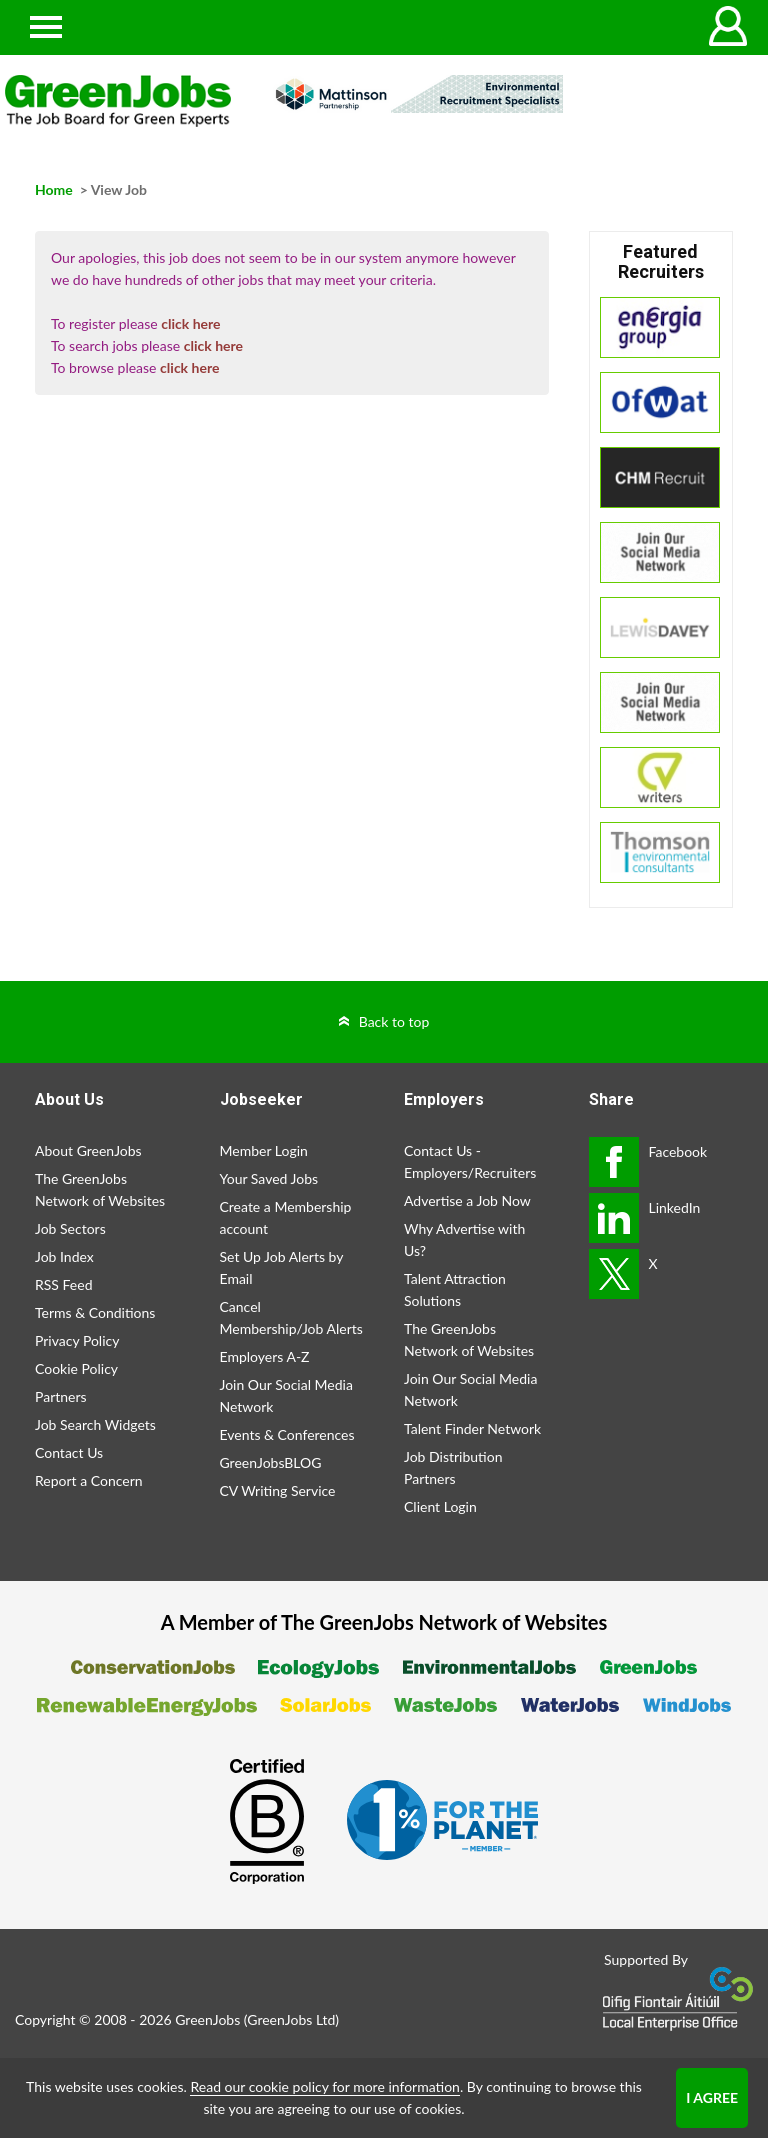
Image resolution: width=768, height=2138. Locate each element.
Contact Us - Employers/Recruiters (470, 1161)
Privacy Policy (77, 1340)
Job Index (64, 1256)
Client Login (440, 1506)
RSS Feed (63, 1284)
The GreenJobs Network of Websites (100, 1189)
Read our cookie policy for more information (324, 2086)
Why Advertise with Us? (464, 1239)
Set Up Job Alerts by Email (282, 1267)
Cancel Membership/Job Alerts (291, 1317)
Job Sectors (70, 1228)
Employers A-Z (265, 1356)
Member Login (264, 1150)
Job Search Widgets (95, 1424)
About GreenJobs (88, 1150)
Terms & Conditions (95, 1312)
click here (190, 323)
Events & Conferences (287, 1434)
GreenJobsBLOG (271, 1462)
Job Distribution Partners (453, 1467)
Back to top (394, 1021)
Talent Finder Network (472, 1428)
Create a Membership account (286, 1217)
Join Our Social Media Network (286, 1395)
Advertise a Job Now (467, 1200)
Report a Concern (89, 1480)
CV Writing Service (278, 1490)
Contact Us (69, 1452)
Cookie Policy (76, 1368)
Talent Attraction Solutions (455, 1289)
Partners (61, 1396)
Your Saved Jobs (269, 1178)
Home (54, 189)
